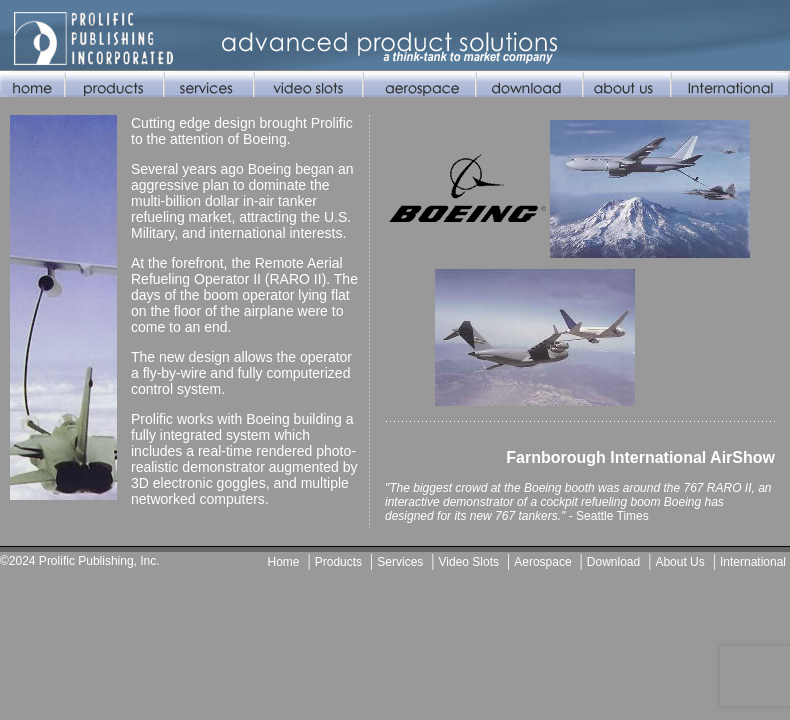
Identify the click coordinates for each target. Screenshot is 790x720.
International (753, 562)
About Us (679, 562)
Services (400, 562)
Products (338, 562)
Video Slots (469, 562)
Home (284, 562)
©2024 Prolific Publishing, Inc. (80, 561)
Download (613, 562)
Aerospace (542, 562)
